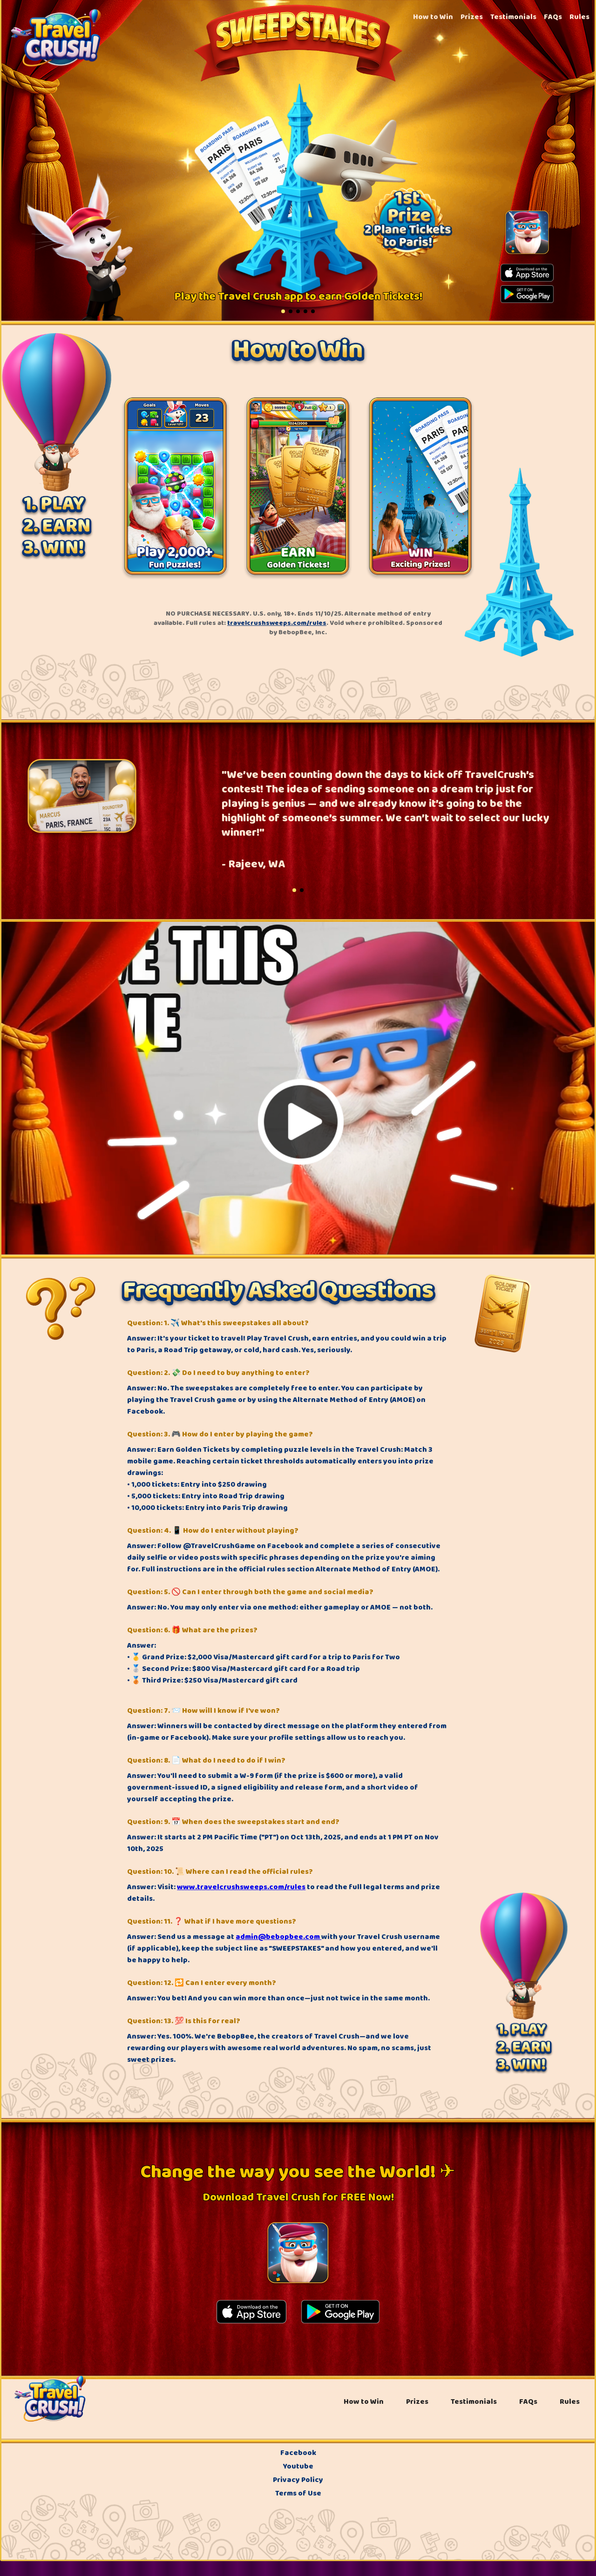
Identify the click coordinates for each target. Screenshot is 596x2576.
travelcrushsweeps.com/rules (276, 623)
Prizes (472, 17)
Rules (579, 17)
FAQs (553, 17)
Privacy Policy (298, 2480)
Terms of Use (298, 2493)
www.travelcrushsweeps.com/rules (241, 1887)
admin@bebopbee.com (278, 1937)
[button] (283, 311)
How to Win (433, 17)
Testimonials (513, 17)
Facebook (298, 2453)
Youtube (298, 2466)
